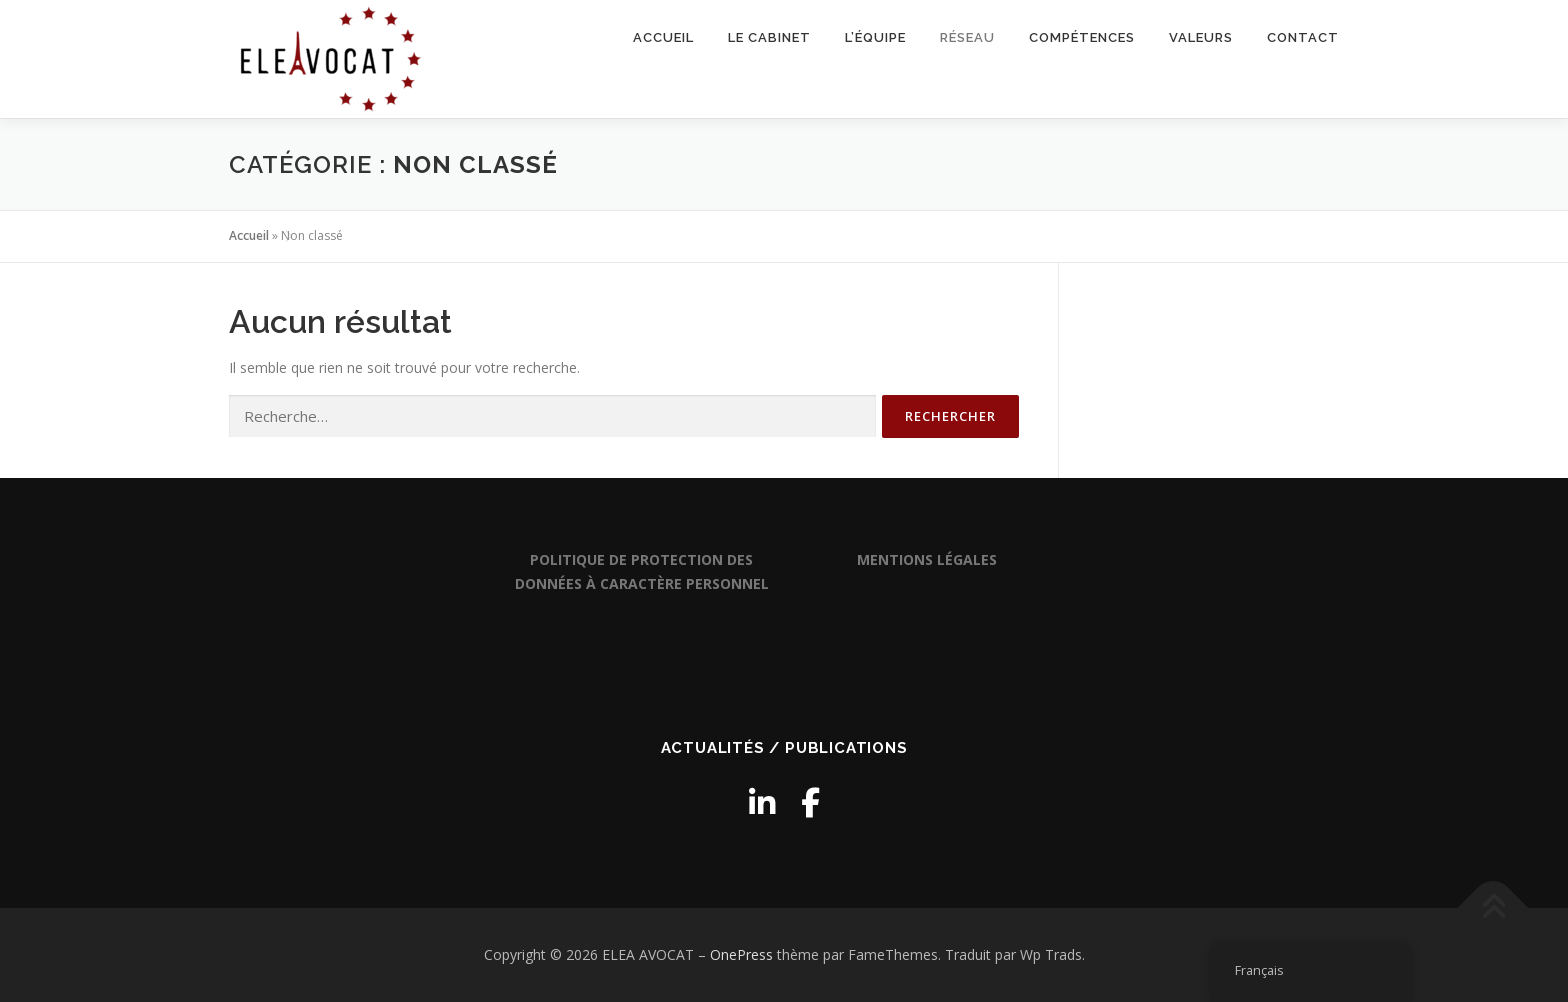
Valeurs (1201, 37)
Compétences (1082, 37)
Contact (1303, 37)
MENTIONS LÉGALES (927, 559)
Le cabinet (769, 37)
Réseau (967, 37)
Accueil (663, 37)
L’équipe (875, 37)
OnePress (741, 954)
